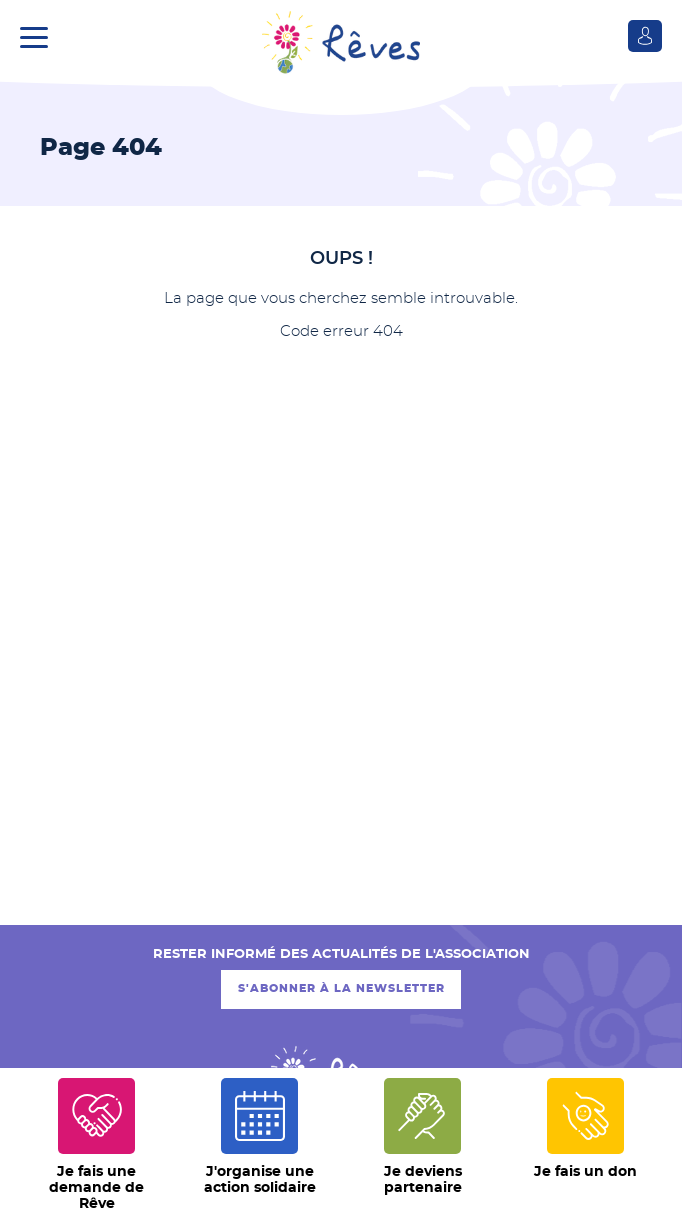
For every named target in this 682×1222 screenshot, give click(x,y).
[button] (39, 35)
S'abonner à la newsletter (341, 988)
